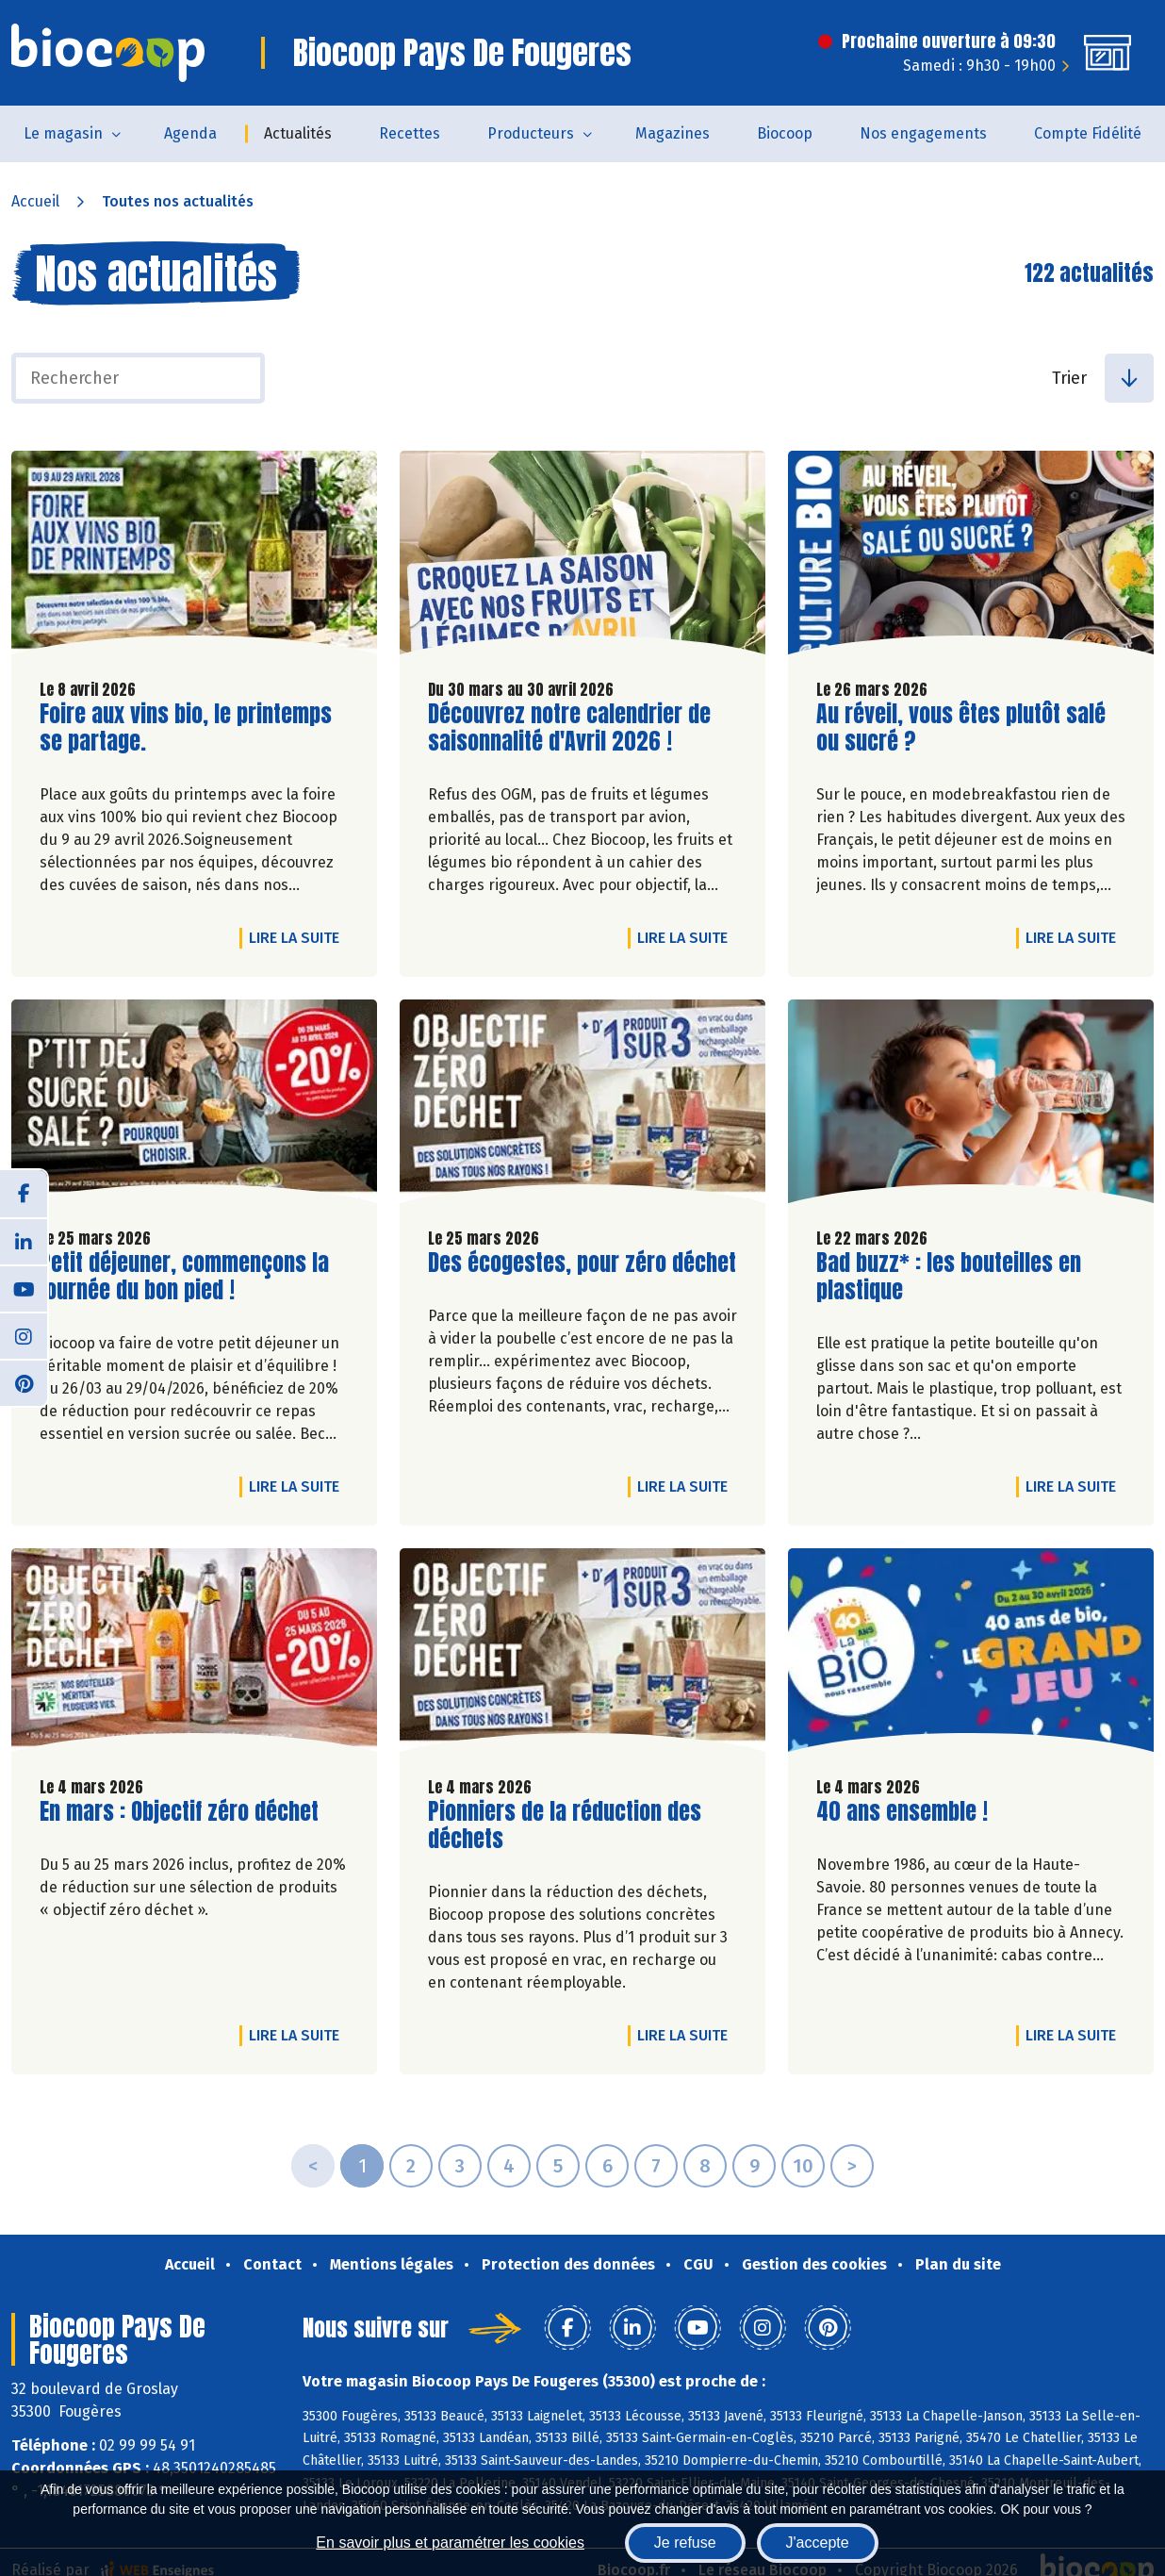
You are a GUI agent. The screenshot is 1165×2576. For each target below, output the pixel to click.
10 (803, 2166)
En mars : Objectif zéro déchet (179, 1811)
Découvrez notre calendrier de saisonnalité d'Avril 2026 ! (569, 728)
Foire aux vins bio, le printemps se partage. (186, 728)
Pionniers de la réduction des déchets (564, 1825)
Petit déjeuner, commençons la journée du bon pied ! (184, 1276)
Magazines (672, 133)
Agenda (190, 133)
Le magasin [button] (63, 133)
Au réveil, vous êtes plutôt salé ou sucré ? (961, 728)
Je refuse (685, 2543)
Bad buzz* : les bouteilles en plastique (948, 1276)
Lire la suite (299, 937)
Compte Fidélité (1087, 133)
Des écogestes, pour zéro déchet (582, 1263)
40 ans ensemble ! (902, 1811)
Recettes (409, 133)
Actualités (298, 133)
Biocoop (784, 133)
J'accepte (817, 2543)
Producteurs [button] (530, 133)
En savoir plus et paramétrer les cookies (450, 2543)
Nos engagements (923, 133)
